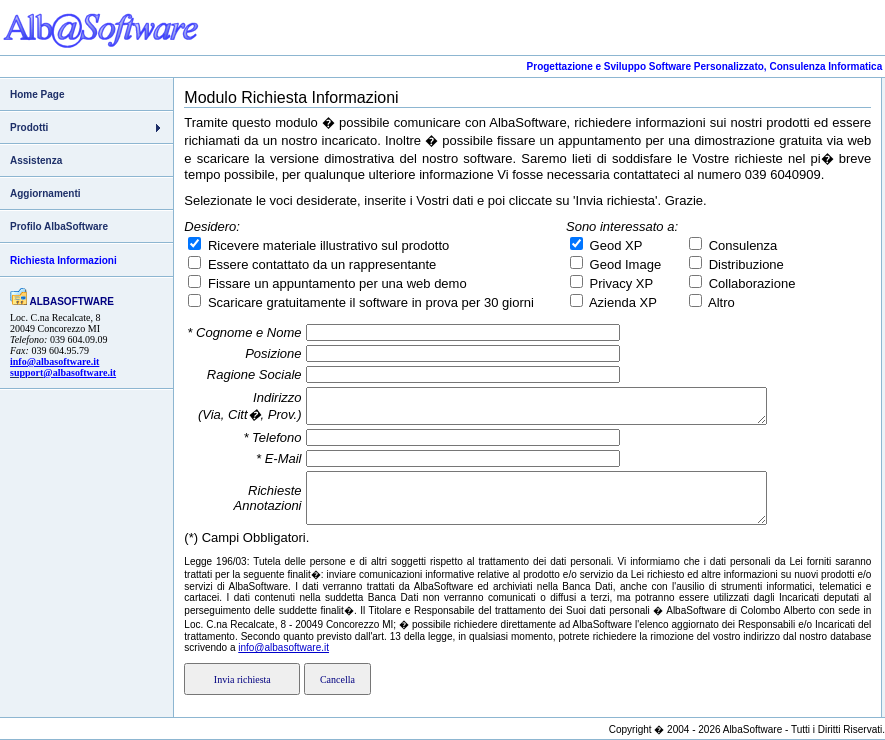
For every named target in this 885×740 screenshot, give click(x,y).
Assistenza (36, 160)
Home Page (37, 94)
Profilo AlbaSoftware (59, 226)
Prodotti (29, 127)
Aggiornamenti (45, 193)
